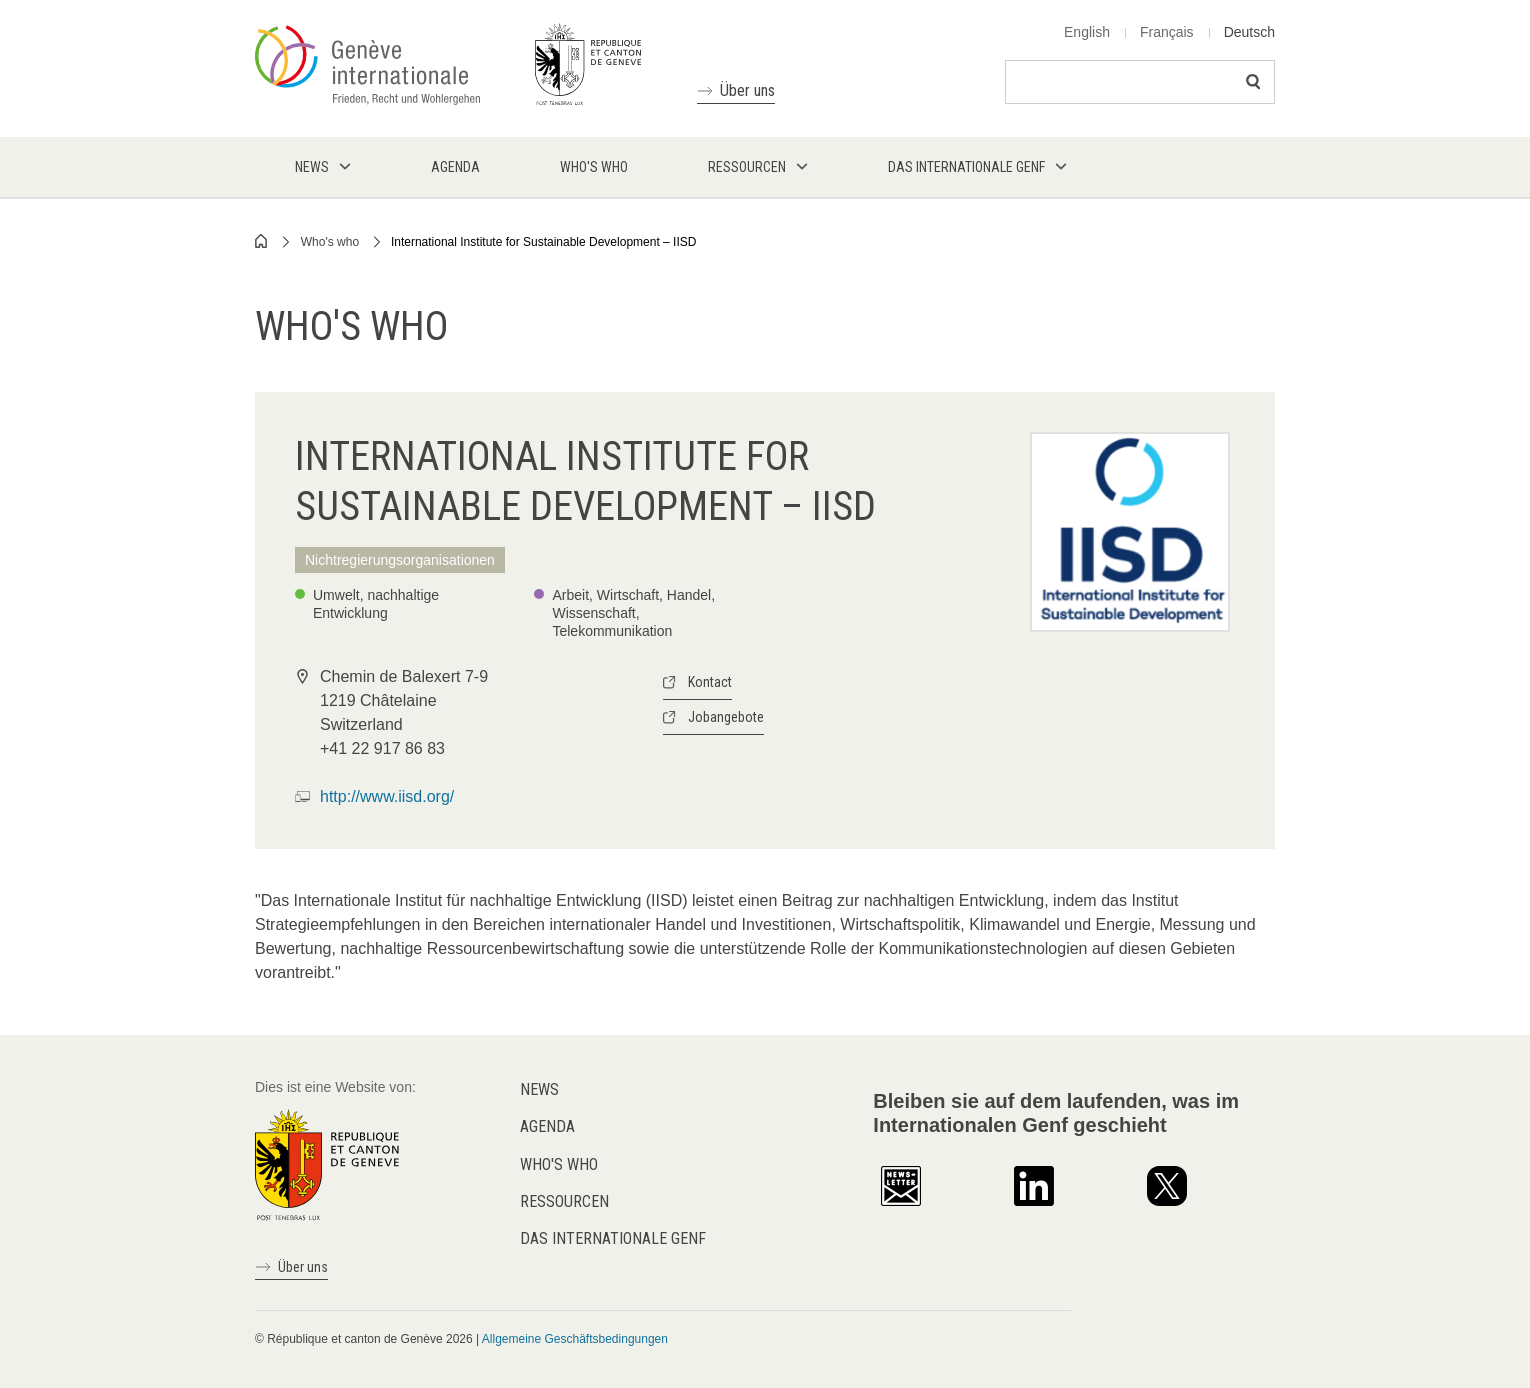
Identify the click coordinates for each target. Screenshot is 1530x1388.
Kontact (710, 682)
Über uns (747, 90)
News (539, 1089)
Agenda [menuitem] (455, 167)
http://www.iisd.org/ (387, 796)
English (1087, 32)
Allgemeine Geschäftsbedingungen (575, 1339)
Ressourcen (564, 1201)
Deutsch (1249, 32)
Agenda (547, 1126)
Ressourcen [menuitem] (747, 167)
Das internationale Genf (613, 1238)
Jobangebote (726, 717)
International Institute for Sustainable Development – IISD (544, 242)
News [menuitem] (312, 167)
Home (262, 241)
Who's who (330, 242)
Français (1167, 32)
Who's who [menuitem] (594, 167)
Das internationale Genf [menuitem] (966, 167)
